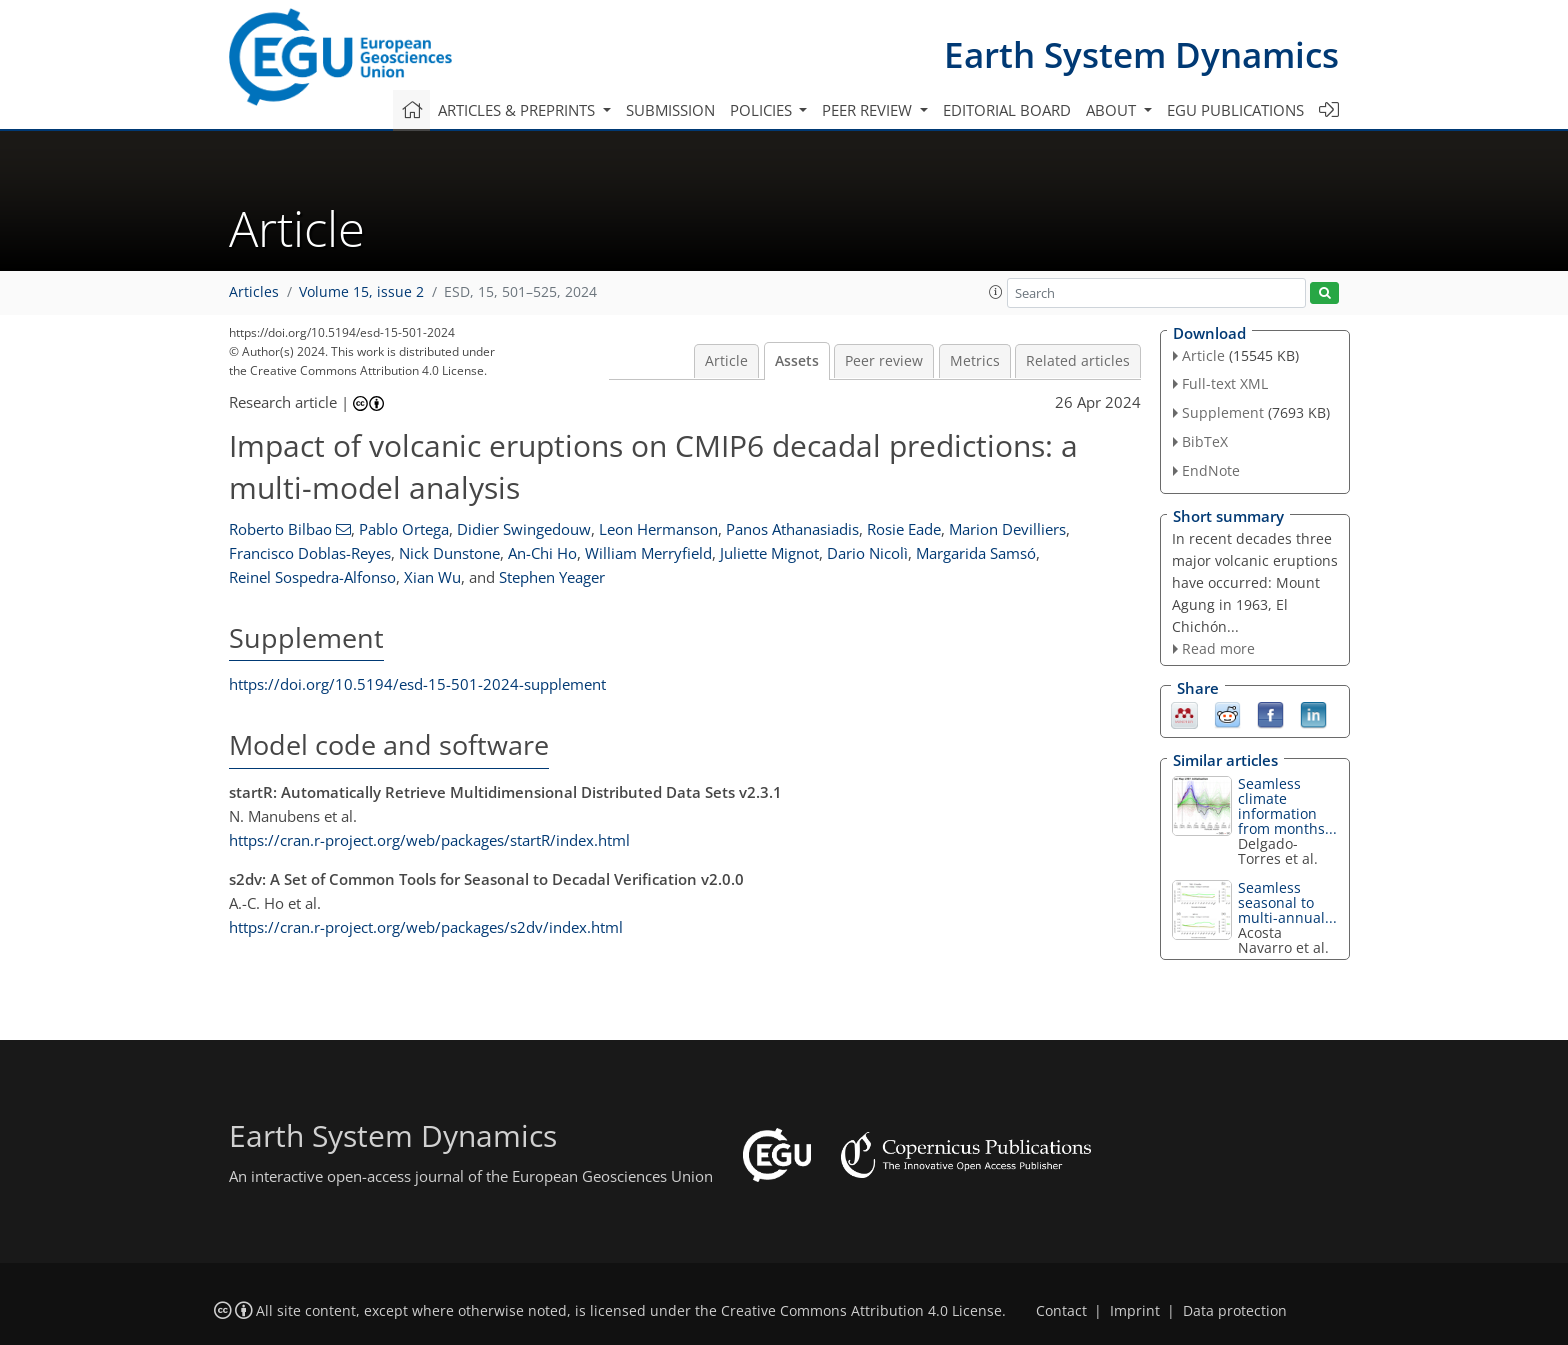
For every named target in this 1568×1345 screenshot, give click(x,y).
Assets (797, 361)
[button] (996, 292)
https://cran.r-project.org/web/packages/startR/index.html (429, 840)
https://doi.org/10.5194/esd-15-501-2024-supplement (417, 684)
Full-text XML (1225, 383)
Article (726, 361)
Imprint (1135, 1311)
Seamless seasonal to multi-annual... (1287, 902)
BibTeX (1205, 441)
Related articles (1078, 361)
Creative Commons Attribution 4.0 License (861, 1311)
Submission (670, 110)
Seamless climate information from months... (1287, 806)
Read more (1218, 648)
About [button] (1113, 110)
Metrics (975, 361)
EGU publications (1235, 110)
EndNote (1211, 470)
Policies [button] (763, 110)
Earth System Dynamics (1141, 54)
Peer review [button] (869, 110)
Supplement (1223, 412)
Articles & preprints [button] (518, 110)
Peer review (884, 361)
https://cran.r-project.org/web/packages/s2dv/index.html (426, 927)
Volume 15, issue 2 (361, 292)
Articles (254, 292)
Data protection (1235, 1311)
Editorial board (1007, 110)
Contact (1061, 1311)
